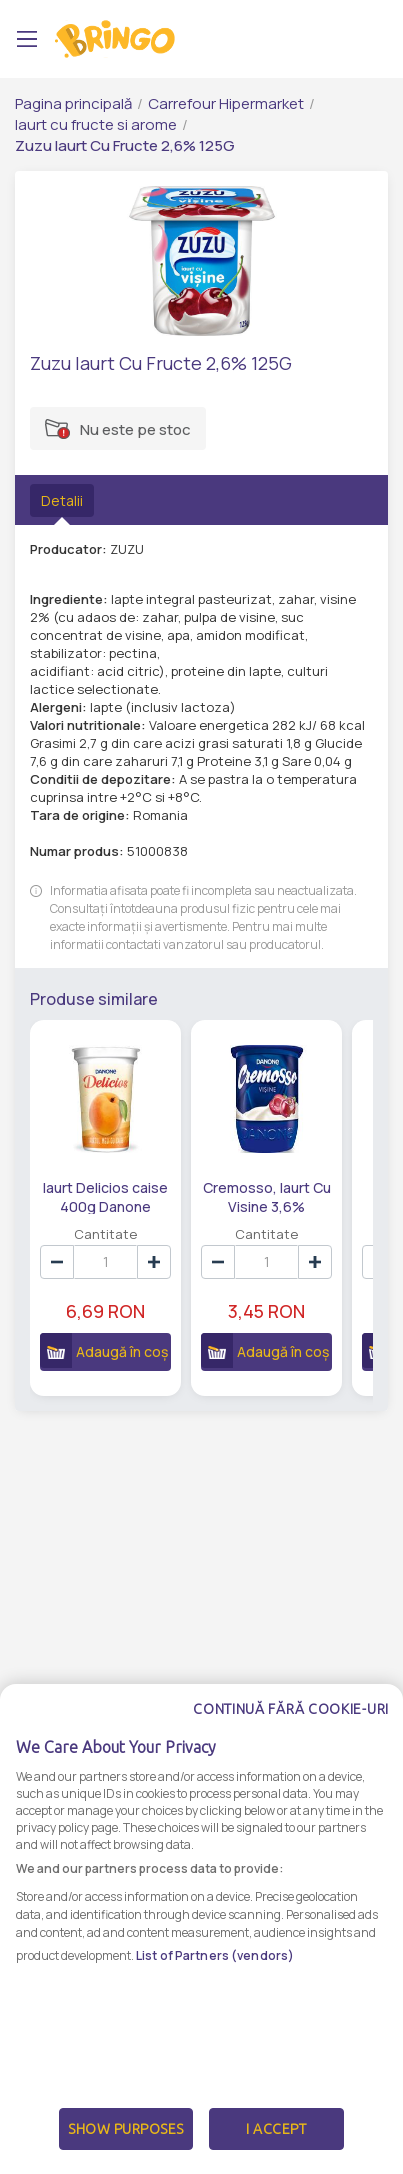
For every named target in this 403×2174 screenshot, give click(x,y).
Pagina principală (73, 103)
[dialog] (201, 1929)
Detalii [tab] (62, 500)
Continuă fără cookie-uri (291, 1709)
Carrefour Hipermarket (226, 103)
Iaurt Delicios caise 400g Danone (105, 1196)
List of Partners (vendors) (215, 1955)
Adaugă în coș (103, 1350)
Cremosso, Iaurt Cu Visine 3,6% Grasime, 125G (266, 1196)
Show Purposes (126, 2129)
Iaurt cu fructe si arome (96, 124)
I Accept (276, 2129)
